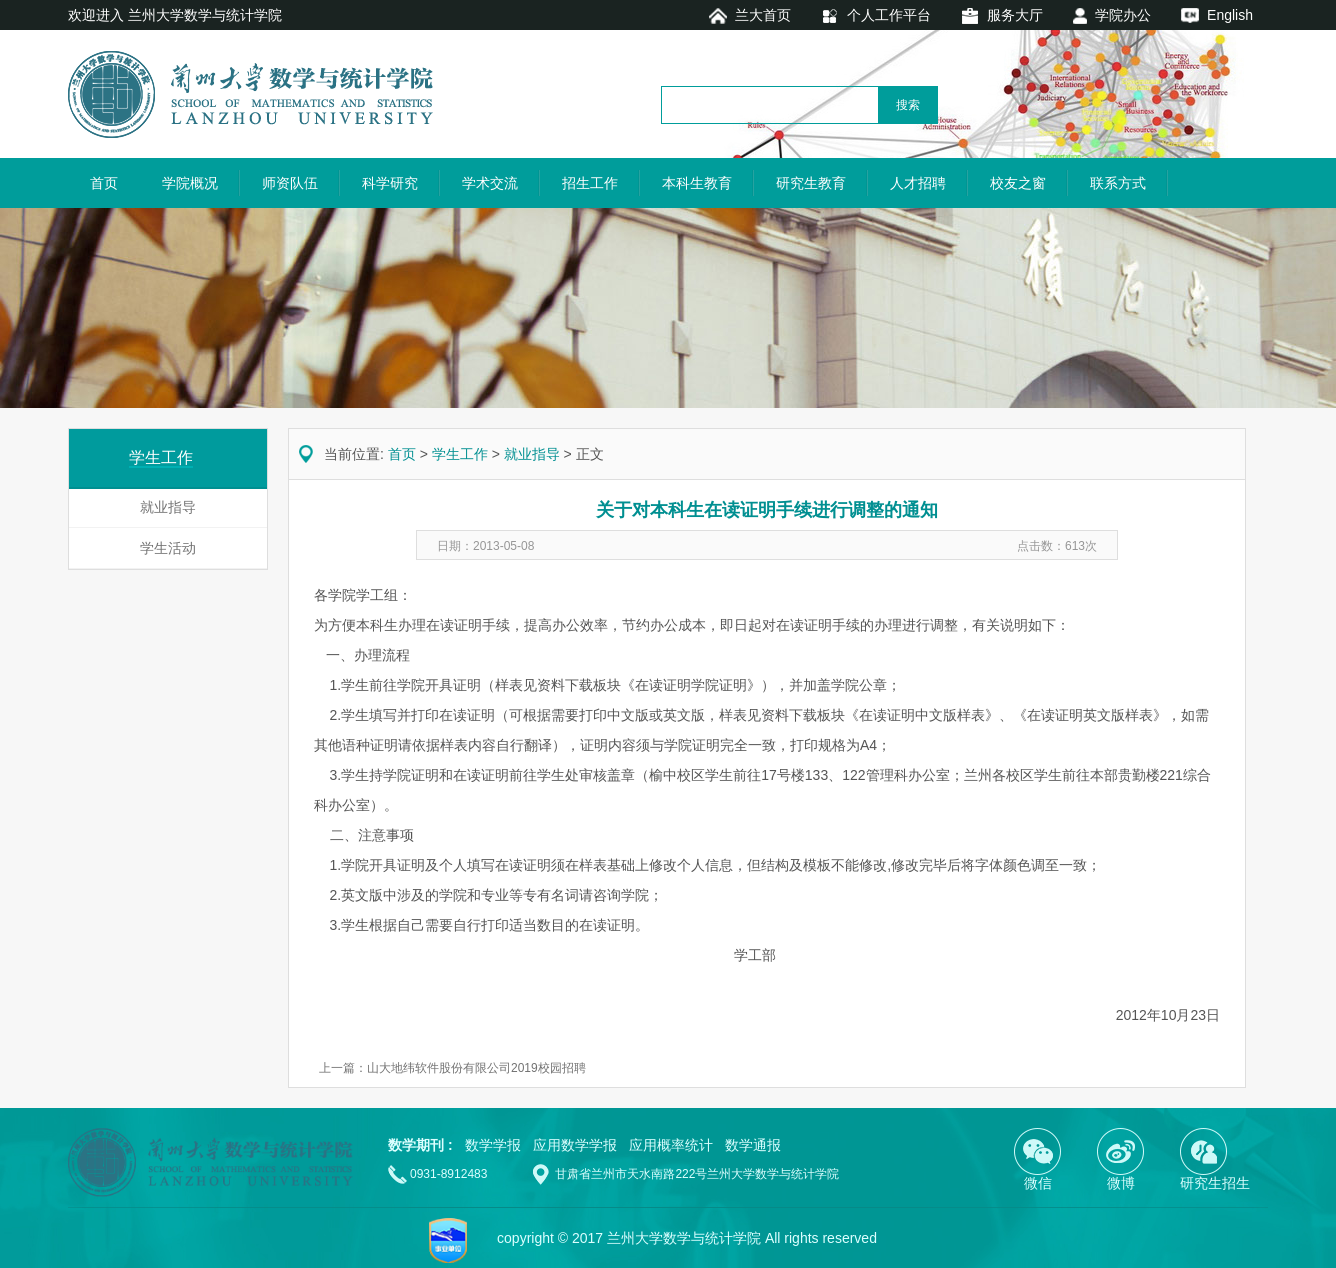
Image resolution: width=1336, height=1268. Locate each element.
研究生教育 (811, 183)
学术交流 (490, 183)
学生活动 (168, 548)
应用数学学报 (575, 1145)
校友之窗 (1018, 183)
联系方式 (1118, 183)
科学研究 (390, 183)
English (1230, 15)
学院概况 (190, 183)
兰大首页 (763, 15)
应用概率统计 (671, 1145)
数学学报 (493, 1145)
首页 (104, 183)
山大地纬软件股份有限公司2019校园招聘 (476, 1068)
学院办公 (1123, 15)
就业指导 (168, 507)
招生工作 (590, 183)
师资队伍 (290, 183)
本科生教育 (697, 183)
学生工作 (460, 454)
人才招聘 (918, 183)
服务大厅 (1015, 15)
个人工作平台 (889, 15)
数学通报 (753, 1145)
